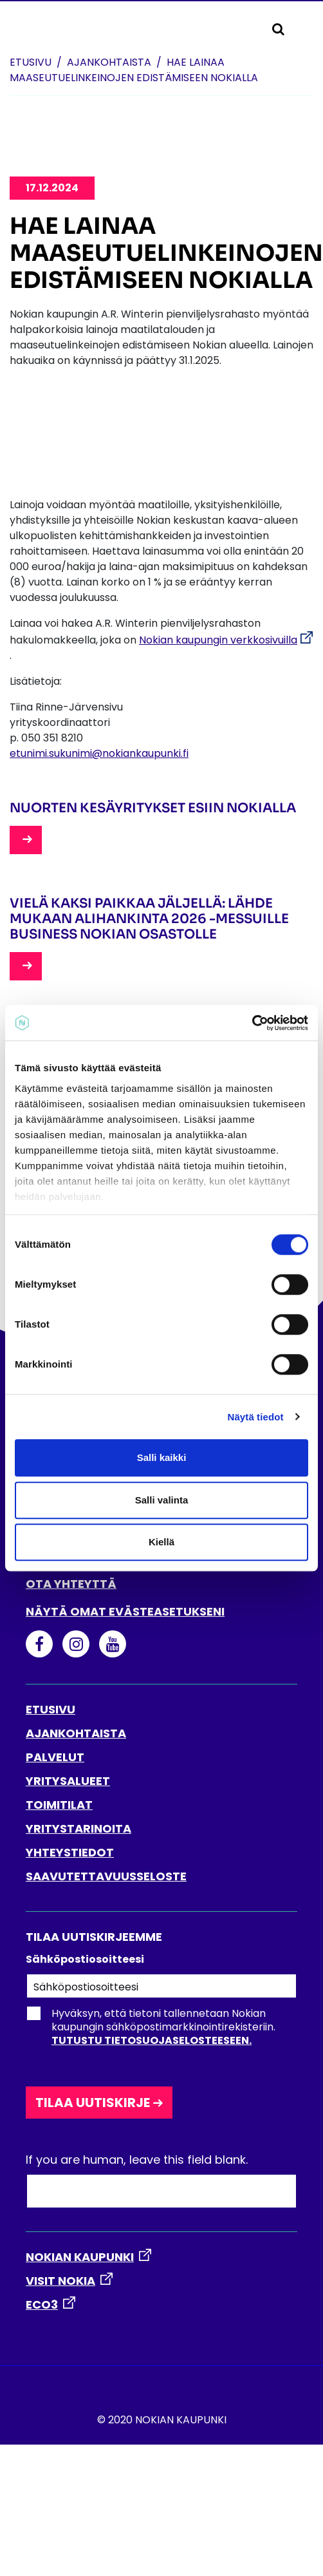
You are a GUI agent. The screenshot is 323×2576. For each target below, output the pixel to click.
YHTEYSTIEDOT (70, 1852)
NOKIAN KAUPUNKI (80, 2257)
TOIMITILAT (59, 1805)
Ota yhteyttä (71, 1584)
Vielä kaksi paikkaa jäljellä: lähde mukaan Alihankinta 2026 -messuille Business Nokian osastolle (149, 918)
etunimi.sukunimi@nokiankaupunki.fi (99, 753)
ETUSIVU (50, 1709)
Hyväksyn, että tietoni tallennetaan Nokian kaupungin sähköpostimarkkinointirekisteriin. (150, 2027)
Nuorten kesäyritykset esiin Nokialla (153, 808)
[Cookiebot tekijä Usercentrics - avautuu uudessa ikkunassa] (252, 1023)
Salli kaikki (162, 1457)
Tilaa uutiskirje (92, 2103)
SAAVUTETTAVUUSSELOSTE (106, 1876)
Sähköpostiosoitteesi (85, 1959)
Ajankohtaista (109, 62)
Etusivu (30, 62)
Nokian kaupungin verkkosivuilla (218, 640)
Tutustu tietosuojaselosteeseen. (151, 2040)
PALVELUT (55, 1757)
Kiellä (161, 1541)
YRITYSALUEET (68, 1781)
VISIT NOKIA (60, 2281)
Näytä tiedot (256, 1416)
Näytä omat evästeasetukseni (125, 1611)
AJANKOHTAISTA (76, 1733)
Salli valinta (162, 1499)
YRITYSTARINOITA (78, 1828)
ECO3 (42, 2304)
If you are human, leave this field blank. (137, 2159)
